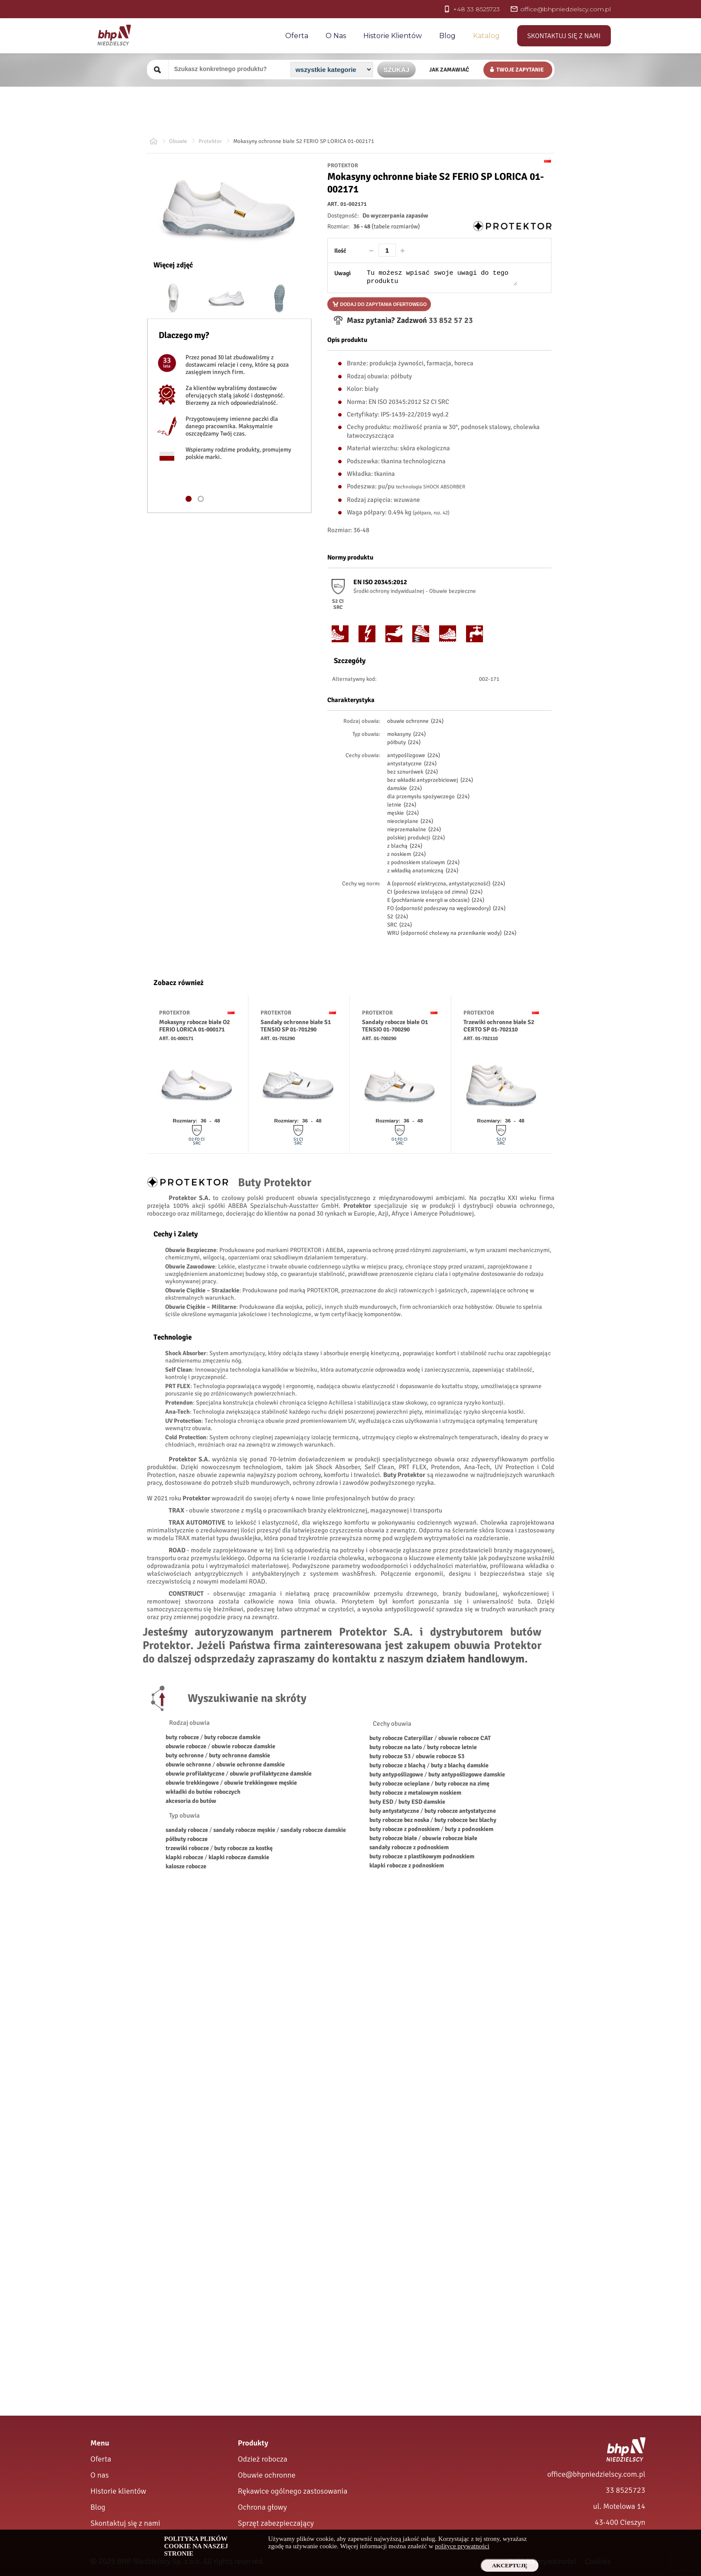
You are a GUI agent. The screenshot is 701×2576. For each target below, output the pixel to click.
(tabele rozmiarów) (396, 226)
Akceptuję (510, 2565)
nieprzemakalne (414, 829)
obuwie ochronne (415, 721)
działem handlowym (475, 1658)
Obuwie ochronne (267, 2475)
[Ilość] (387, 250)
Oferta (296, 36)
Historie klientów (119, 2491)
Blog (447, 36)
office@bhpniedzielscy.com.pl (596, 2474)
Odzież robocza (262, 2459)
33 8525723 (625, 2490)
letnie (401, 804)
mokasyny (406, 734)
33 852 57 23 (450, 320)
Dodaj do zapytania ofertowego (383, 304)
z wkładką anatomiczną (422, 870)
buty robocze (182, 1737)
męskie (403, 813)
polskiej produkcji (416, 837)
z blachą (404, 845)
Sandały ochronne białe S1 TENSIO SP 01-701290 (296, 1025)
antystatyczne (412, 763)
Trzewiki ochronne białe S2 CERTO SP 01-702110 (498, 1025)
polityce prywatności (462, 2546)
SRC (399, 924)
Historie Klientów (392, 36)
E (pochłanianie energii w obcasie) (435, 900)
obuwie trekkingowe (192, 1782)
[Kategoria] (331, 69)
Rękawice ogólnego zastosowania (293, 2491)
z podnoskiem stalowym (423, 862)
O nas (336, 36)
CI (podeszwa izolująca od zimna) (435, 891)
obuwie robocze (186, 1746)
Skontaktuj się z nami (563, 36)
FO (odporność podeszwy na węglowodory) (446, 908)
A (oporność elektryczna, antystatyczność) (446, 883)
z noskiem (406, 854)
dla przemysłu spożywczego (428, 796)
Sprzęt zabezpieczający (276, 2523)
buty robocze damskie (232, 1737)
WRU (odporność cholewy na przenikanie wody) (451, 933)
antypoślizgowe (413, 755)
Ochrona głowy (262, 2507)
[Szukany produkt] (228, 69)
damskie (404, 788)
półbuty (404, 742)
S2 (397, 916)
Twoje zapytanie (520, 69)
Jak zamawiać (449, 69)
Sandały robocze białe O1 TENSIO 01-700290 (395, 1025)
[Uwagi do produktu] (441, 277)
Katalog (486, 36)
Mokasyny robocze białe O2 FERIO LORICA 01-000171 (194, 1025)
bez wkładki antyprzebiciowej (430, 780)
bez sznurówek (412, 771)
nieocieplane (410, 821)
